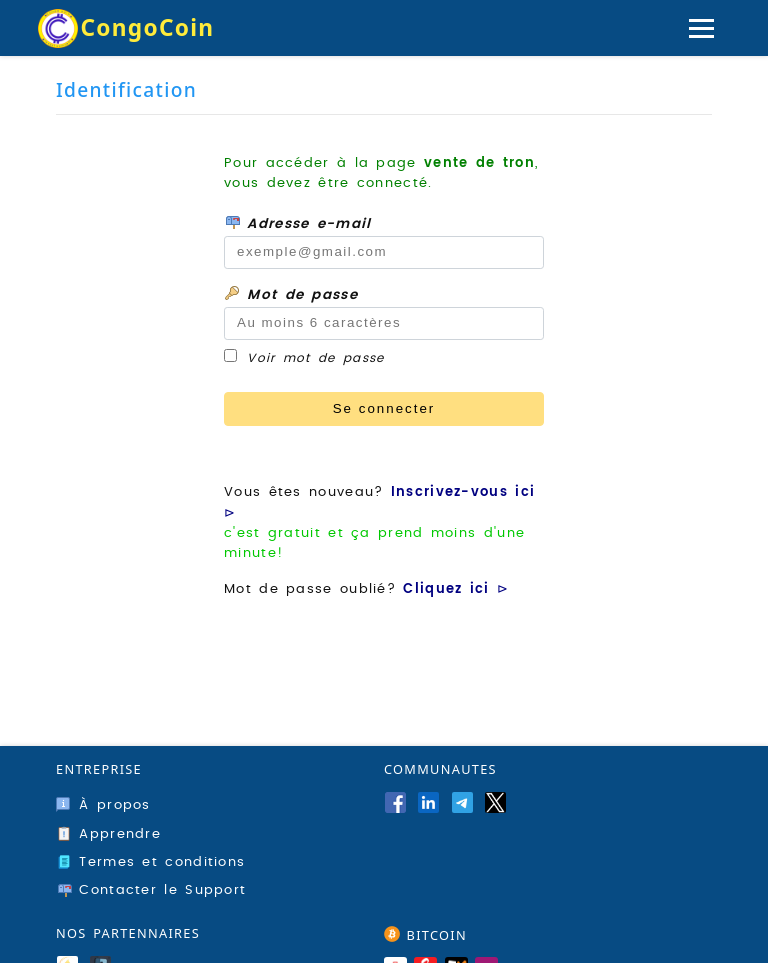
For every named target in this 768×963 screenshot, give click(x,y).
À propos (103, 805)
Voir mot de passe (315, 358)
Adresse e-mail (298, 222)
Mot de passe (291, 293)
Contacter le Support (151, 890)
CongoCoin (147, 27)
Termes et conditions (150, 862)
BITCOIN (425, 935)
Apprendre (108, 834)
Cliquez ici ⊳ (456, 589)
